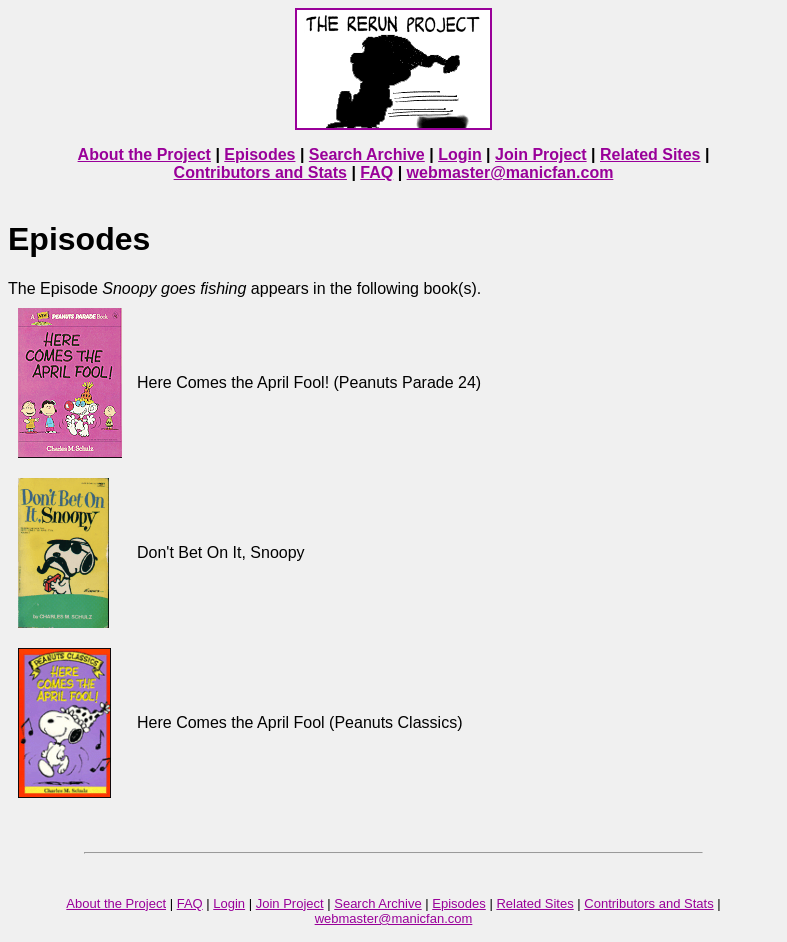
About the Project (144, 154)
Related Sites (650, 154)
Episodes (259, 154)
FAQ (376, 172)
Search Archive (367, 154)
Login (460, 154)
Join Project (541, 154)
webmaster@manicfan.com (510, 172)
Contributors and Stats (260, 172)
